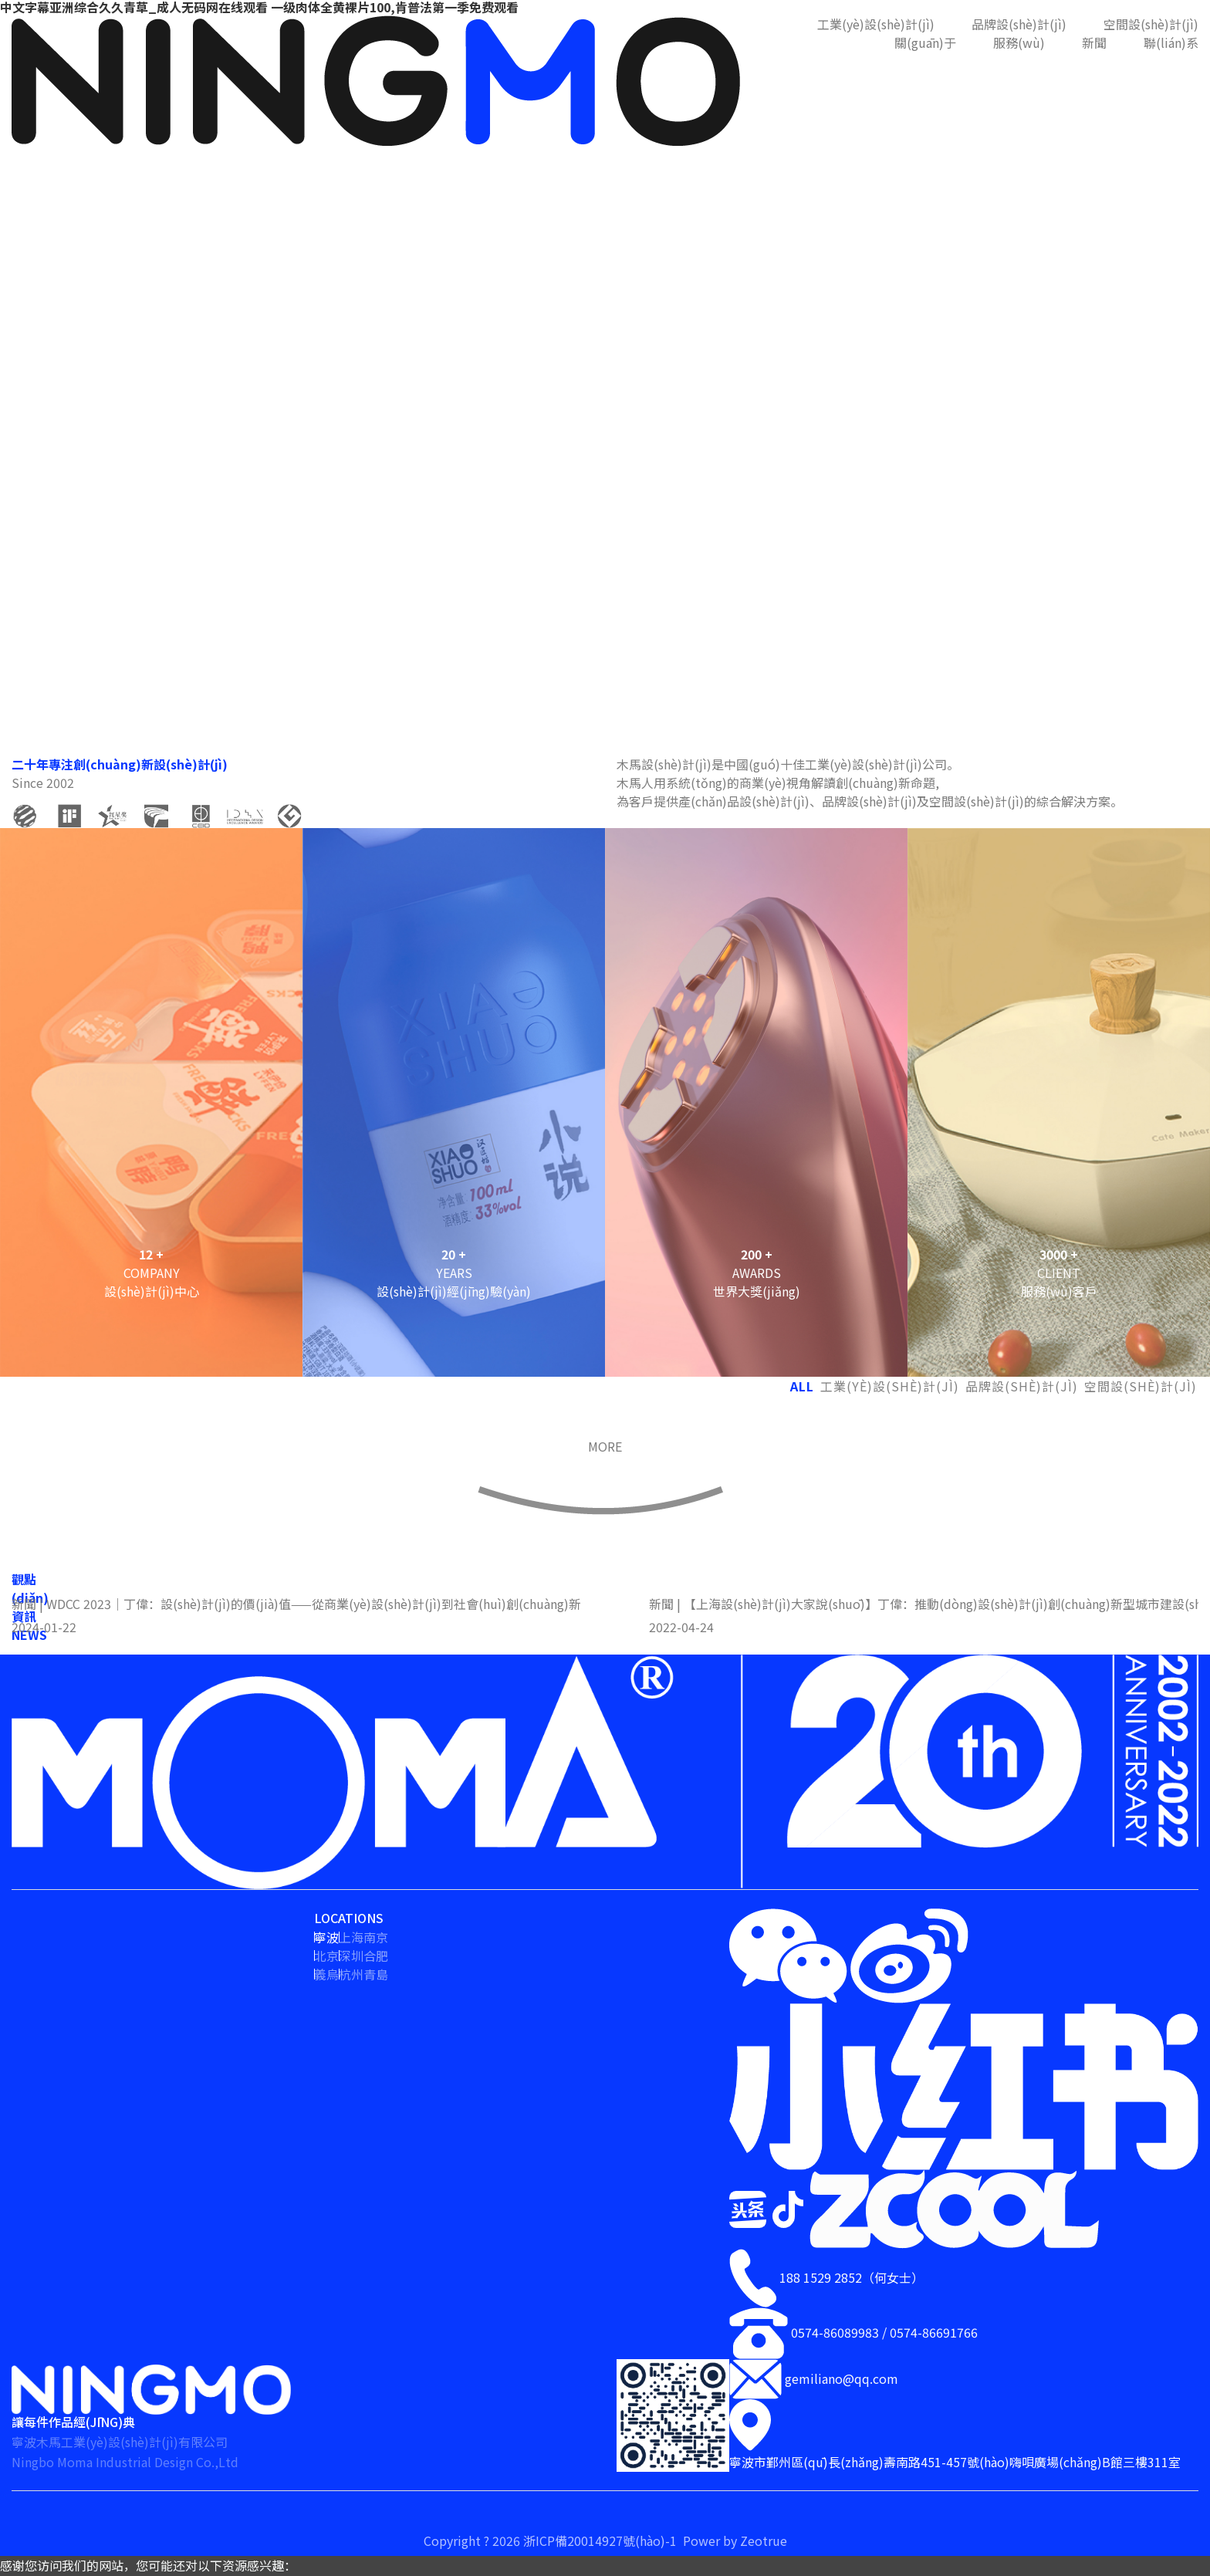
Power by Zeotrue (735, 2540)
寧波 (326, 1937)
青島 (375, 1974)
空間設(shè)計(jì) (1151, 24)
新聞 (1094, 42)
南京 (375, 1937)
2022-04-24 (681, 1627)
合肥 (375, 1955)
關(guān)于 (925, 42)
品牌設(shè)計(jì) (1019, 24)
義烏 (326, 1974)
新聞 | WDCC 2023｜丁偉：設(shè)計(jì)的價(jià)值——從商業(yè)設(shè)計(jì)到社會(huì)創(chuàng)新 (296, 1603)
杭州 (351, 1974)
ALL (802, 1386)
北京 (326, 1955)
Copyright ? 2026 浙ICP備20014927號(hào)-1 (552, 2540)
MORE (605, 1446)
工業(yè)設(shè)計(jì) (876, 24)
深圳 (351, 1955)
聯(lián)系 (1171, 42)
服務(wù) (1019, 42)
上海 (351, 1937)
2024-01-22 (44, 1627)
